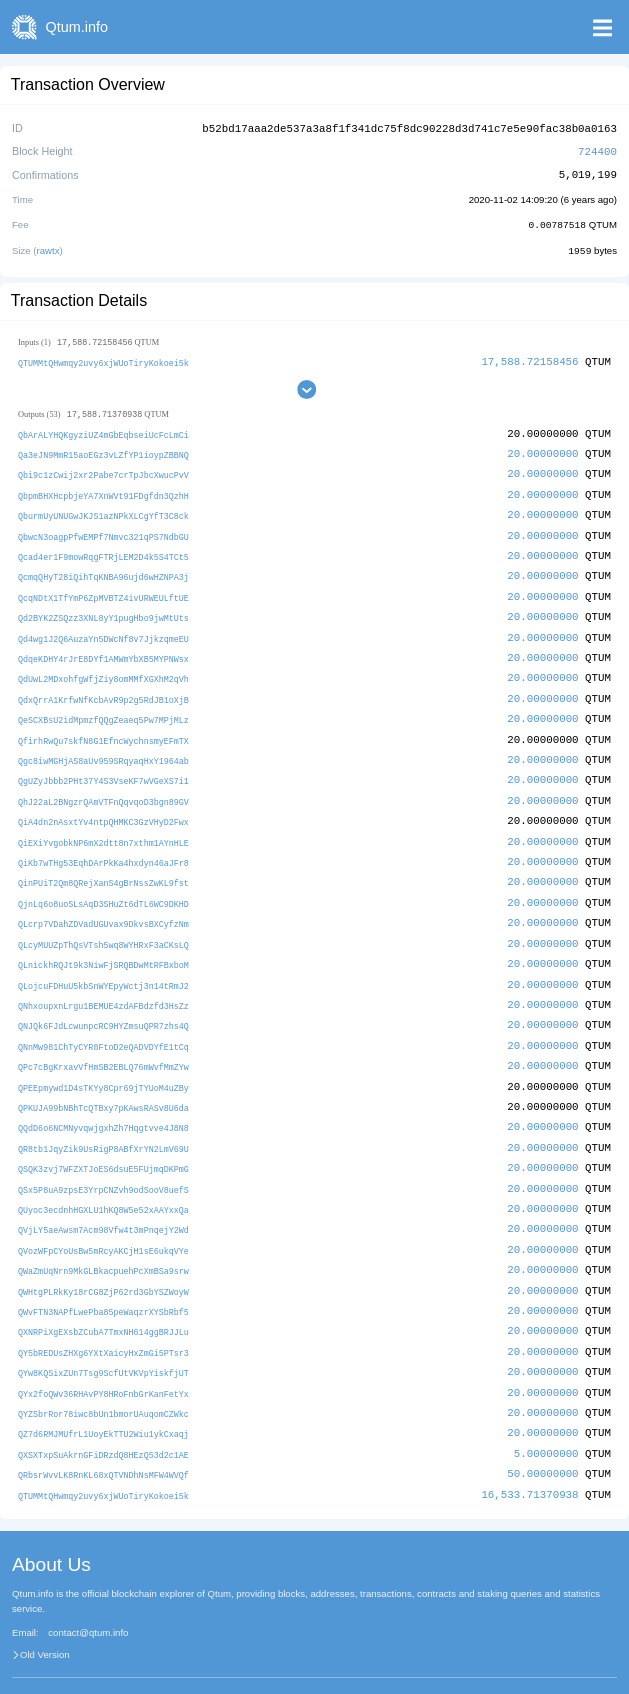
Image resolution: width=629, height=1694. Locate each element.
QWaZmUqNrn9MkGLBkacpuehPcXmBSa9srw (103, 1243)
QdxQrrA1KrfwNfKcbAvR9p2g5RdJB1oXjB (103, 688)
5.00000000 (546, 1420)
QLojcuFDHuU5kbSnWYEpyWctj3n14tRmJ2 (103, 965)
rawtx (48, 247)
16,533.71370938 (529, 1459)
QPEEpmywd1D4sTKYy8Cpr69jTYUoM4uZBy (103, 1064)
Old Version (45, 1620)
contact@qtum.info (88, 1598)
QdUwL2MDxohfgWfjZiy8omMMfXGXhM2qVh (103, 669)
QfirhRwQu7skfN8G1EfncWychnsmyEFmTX (103, 728)
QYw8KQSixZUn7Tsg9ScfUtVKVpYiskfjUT (103, 1342)
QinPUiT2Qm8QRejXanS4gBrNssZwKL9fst (103, 866)
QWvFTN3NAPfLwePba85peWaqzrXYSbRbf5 (103, 1282)
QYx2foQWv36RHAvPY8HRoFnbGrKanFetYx (103, 1361)
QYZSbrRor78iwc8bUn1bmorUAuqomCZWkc (103, 1381)
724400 (597, 149)
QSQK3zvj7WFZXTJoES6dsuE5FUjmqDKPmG (103, 1144)
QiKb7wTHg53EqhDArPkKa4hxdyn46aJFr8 (103, 847)
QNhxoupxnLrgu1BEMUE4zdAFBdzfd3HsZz (103, 985)
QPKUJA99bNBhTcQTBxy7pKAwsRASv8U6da (103, 1084)
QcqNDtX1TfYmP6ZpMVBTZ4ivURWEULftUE (103, 589)
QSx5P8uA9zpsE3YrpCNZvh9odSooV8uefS (103, 1163)
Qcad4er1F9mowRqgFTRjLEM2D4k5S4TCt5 (103, 550)
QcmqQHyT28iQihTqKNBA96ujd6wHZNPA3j (103, 570)
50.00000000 (542, 1440)
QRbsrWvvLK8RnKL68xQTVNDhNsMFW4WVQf (103, 1441)
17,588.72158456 (529, 358)
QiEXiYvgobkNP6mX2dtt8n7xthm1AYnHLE (103, 827)
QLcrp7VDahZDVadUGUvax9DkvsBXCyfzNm (103, 906)
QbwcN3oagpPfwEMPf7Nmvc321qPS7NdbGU (103, 530)
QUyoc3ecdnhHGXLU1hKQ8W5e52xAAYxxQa (103, 1183)
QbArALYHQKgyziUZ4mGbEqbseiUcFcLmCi (103, 431)
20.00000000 (542, 450)
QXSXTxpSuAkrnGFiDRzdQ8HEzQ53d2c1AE (103, 1421)
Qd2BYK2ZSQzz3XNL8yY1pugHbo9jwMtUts (103, 609)
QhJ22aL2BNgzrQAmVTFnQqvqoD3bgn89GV (103, 787)
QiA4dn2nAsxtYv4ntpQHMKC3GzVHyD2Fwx (103, 807)
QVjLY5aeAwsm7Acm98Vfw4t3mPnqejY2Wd (103, 1203)
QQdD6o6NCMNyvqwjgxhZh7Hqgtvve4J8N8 (103, 1104)
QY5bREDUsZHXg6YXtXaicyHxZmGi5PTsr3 (103, 1322)
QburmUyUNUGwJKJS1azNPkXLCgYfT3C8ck (103, 510)
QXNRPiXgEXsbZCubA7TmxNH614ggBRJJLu (103, 1302)
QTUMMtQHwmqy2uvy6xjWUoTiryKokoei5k (103, 359)
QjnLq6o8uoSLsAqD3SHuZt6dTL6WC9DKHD (103, 886)
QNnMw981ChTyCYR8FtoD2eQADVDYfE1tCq (103, 1025)
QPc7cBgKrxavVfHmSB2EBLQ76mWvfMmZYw (103, 1045)
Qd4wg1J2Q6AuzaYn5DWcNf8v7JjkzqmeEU (103, 629)
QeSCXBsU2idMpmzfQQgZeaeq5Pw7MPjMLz (103, 708)
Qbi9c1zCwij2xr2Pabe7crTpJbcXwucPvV (103, 471)
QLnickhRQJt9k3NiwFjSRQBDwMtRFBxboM (103, 946)
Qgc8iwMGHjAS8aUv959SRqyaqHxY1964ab (103, 748)
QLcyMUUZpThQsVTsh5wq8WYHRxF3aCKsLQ (103, 926)
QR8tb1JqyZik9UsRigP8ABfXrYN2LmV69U (103, 1124)
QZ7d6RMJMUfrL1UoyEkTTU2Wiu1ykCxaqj (103, 1401)
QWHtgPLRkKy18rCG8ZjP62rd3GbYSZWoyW (103, 1262)
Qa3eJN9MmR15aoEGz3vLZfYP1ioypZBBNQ (103, 451)
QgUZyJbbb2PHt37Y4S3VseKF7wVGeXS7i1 (103, 767)
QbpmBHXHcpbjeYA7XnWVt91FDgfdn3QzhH (103, 490)
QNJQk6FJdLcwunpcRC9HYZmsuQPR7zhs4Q (103, 1005)
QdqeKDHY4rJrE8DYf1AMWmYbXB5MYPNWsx (103, 649)
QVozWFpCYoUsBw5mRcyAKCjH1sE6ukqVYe (103, 1223)
